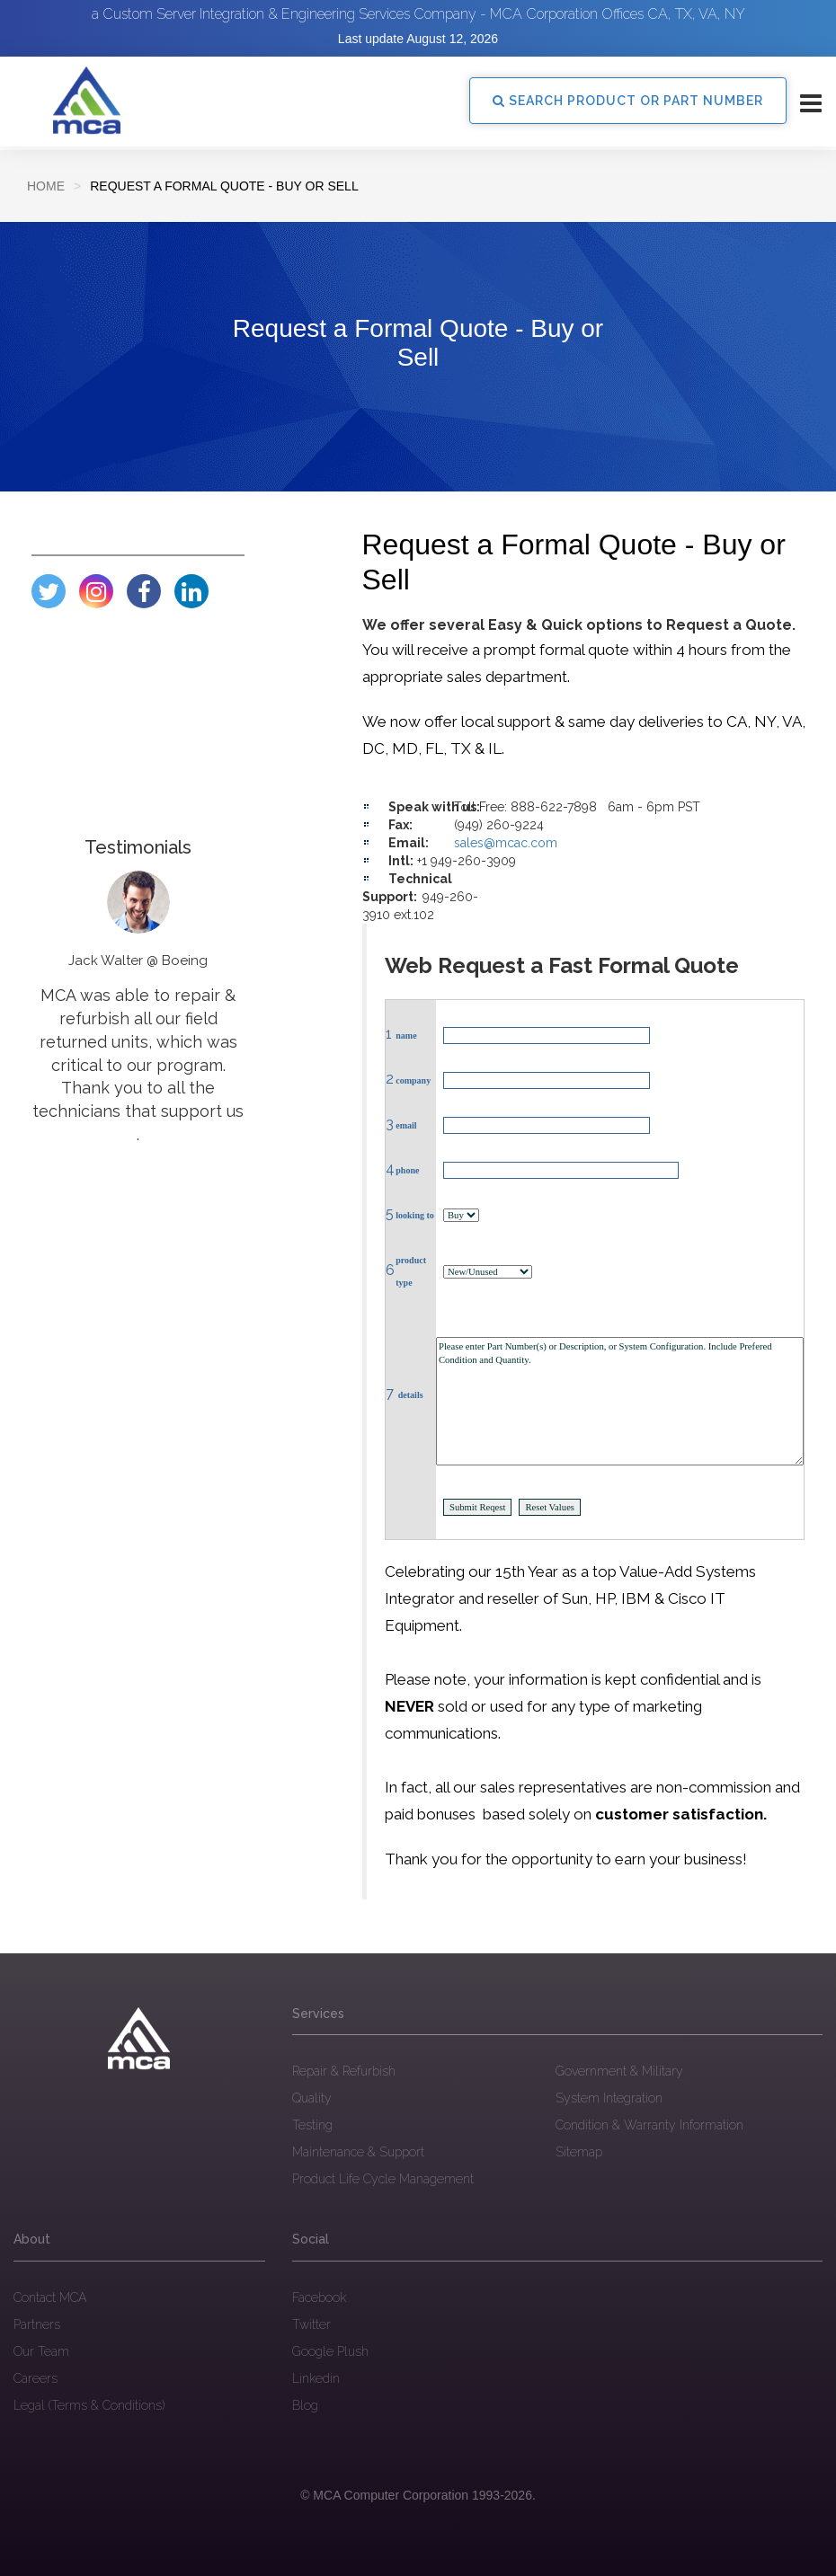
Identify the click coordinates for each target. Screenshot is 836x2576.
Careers (35, 2378)
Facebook (319, 2297)
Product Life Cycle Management (383, 2179)
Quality (312, 2098)
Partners (36, 2324)
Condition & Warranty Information (649, 2125)
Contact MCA (49, 2297)
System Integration (609, 2098)
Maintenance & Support (358, 2152)
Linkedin (316, 2378)
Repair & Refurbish (344, 2071)
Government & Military (619, 2071)
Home (46, 186)
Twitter (311, 2324)
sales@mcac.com (505, 843)
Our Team (41, 2351)
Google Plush (330, 2351)
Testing (312, 2125)
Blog (305, 2405)
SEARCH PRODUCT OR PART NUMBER (628, 100)
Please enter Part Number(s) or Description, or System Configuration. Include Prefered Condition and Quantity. (620, 1401)
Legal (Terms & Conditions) (89, 2405)
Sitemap (579, 2152)
